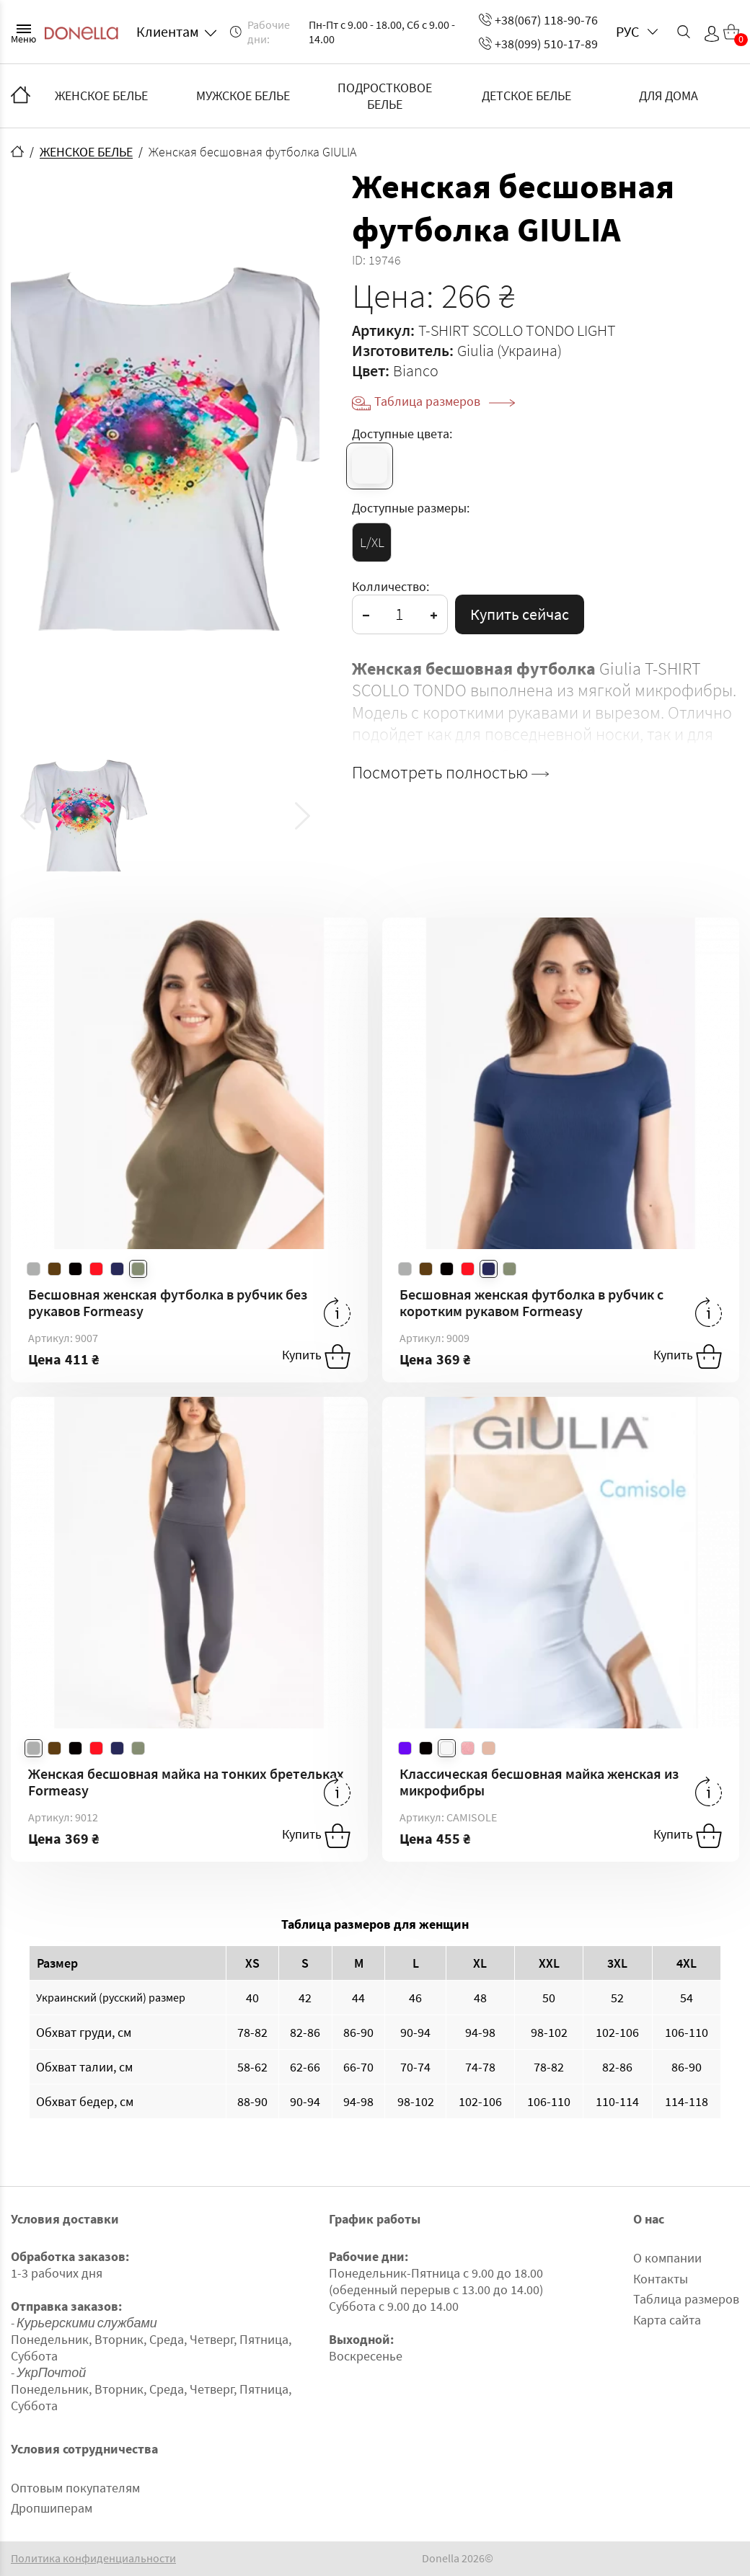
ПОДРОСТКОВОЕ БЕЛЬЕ (385, 95)
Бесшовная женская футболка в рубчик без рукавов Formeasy (167, 1302)
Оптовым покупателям (75, 2487)
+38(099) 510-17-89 (538, 43)
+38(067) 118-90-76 (538, 20)
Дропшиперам (51, 2508)
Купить (316, 1356)
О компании (667, 2257)
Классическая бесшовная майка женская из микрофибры (539, 1781)
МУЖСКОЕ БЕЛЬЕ (243, 95)
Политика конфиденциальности (93, 2558)
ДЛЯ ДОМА (668, 95)
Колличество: (390, 586)
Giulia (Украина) (509, 350)
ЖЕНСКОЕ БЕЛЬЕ (101, 95)
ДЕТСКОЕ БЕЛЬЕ (526, 95)
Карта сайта (667, 2319)
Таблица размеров (444, 401)
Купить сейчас (519, 614)
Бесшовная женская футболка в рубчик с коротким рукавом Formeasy (531, 1302)
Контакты (660, 2278)
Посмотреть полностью (450, 772)
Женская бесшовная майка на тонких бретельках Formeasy (186, 1781)
